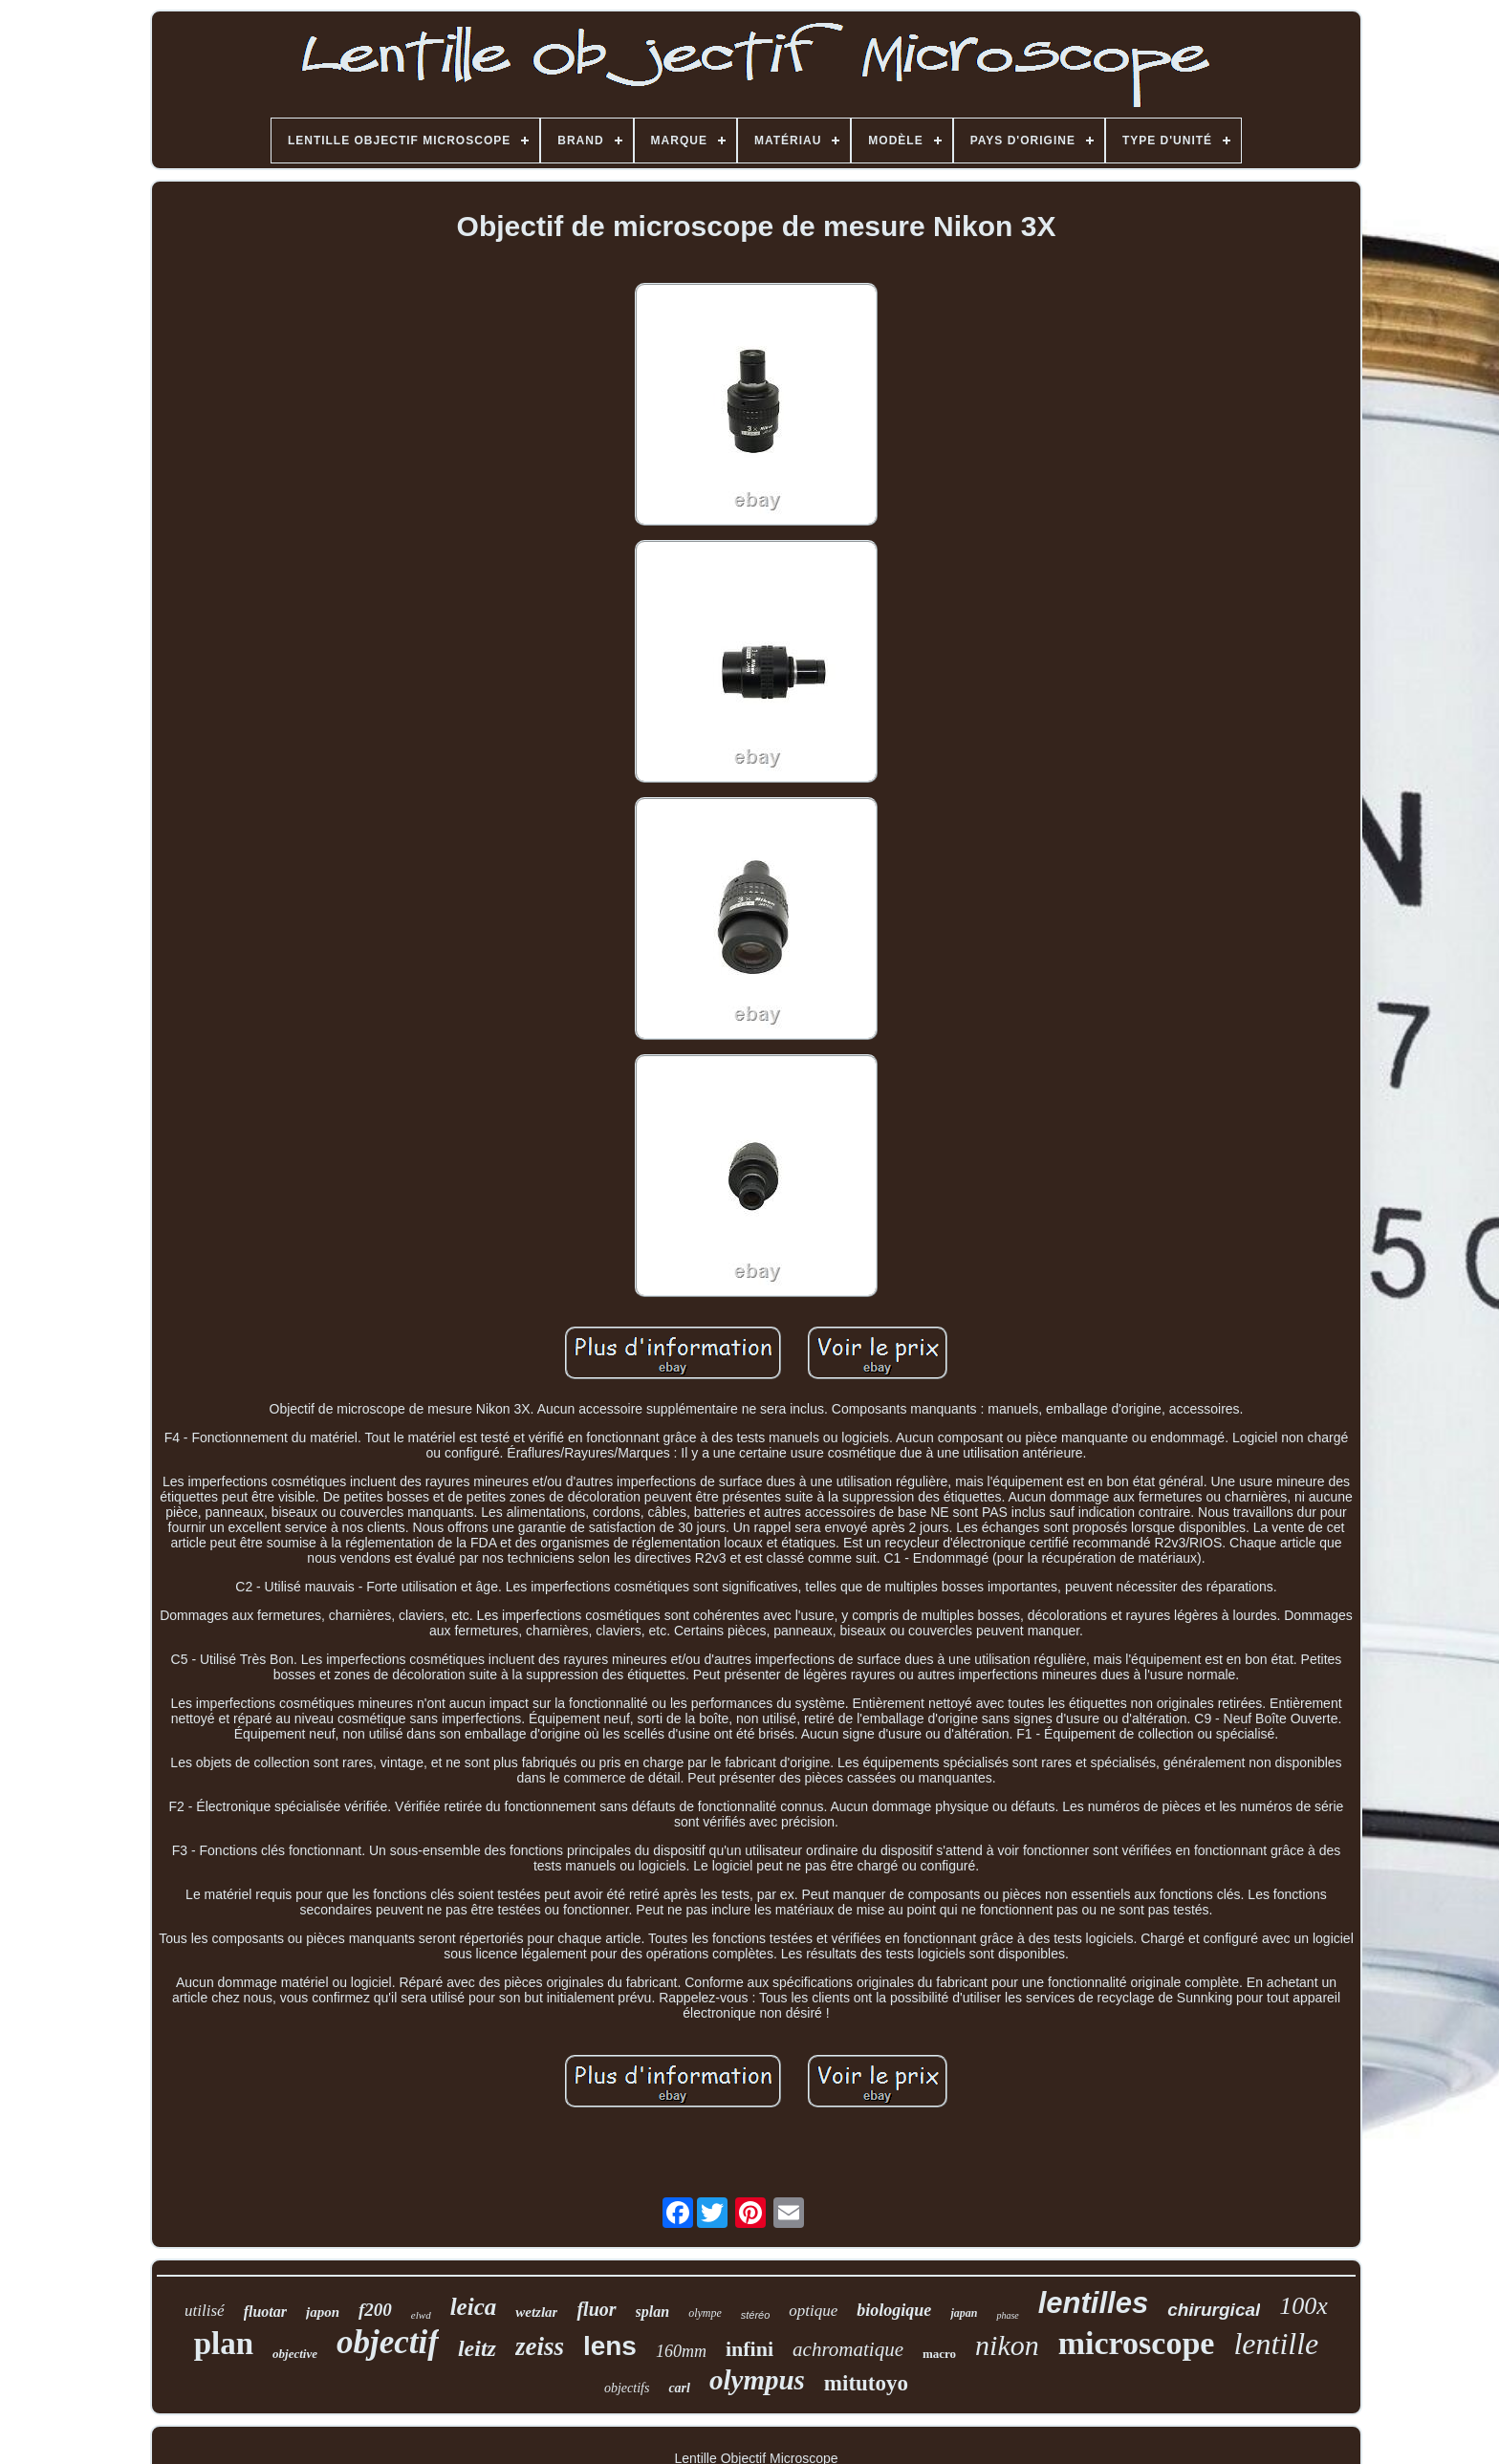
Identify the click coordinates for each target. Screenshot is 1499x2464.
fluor (596, 2309)
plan (223, 2343)
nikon (1007, 2345)
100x (1303, 2306)
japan (963, 2313)
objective (294, 2353)
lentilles (1093, 2303)
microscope (1136, 2343)
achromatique (848, 2349)
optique (813, 2311)
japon (322, 2312)
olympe (705, 2313)
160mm (681, 2351)
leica (473, 2307)
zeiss (539, 2346)
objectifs (626, 2388)
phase (1007, 2315)
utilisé (205, 2311)
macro (939, 2353)
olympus (757, 2380)
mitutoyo (866, 2383)
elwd (421, 2315)
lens (610, 2346)
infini (749, 2349)
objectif (388, 2342)
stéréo (756, 2315)
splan (653, 2311)
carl (679, 2388)
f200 (375, 2310)
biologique (894, 2310)
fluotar (265, 2311)
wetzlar (536, 2312)
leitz (477, 2348)
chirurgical (1213, 2310)
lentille (1275, 2343)
